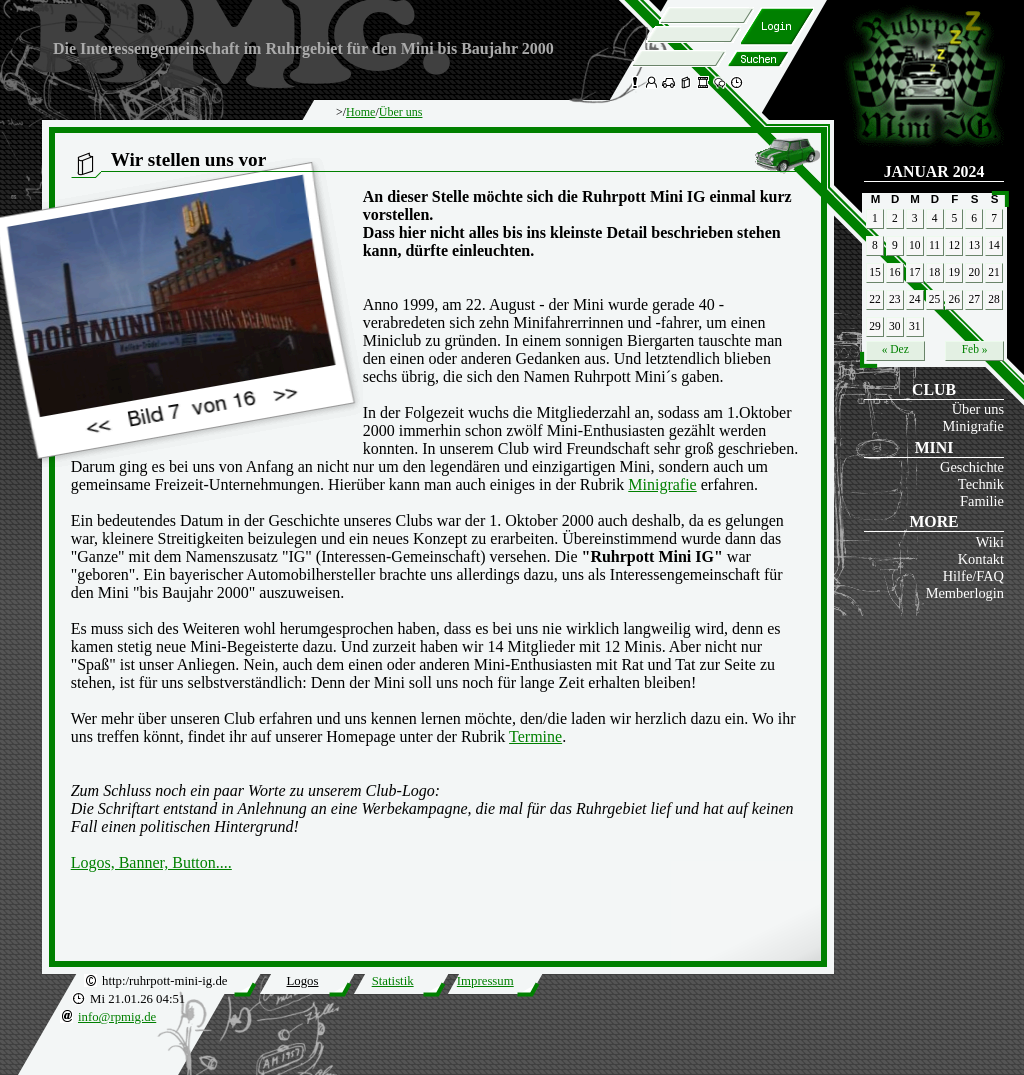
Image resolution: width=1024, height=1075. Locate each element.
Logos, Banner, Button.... (151, 862)
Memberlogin (965, 593)
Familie (982, 501)
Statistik (393, 981)
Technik (981, 484)
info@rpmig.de (117, 1017)
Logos (302, 981)
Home (360, 112)
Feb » (975, 349)
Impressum (485, 981)
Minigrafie (973, 426)
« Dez (895, 349)
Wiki (990, 542)
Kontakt (981, 559)
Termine (535, 736)
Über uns (978, 409)
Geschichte (972, 467)
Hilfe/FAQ (973, 576)
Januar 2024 (934, 171)
